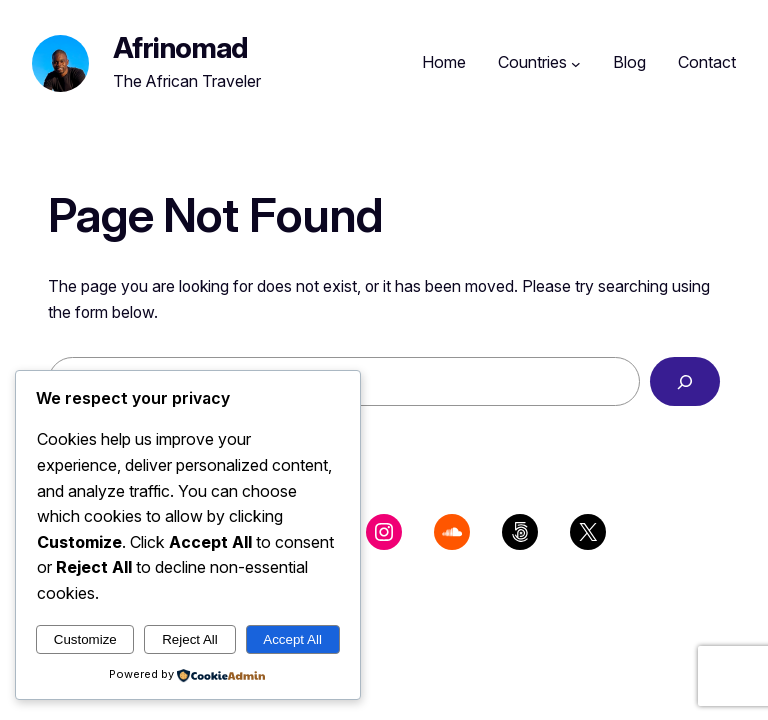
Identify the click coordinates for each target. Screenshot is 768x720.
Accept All (292, 639)
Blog (629, 62)
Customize (85, 639)
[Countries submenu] (576, 63)
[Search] (685, 381)
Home (444, 62)
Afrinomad (180, 47)
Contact (707, 62)
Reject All (190, 639)
